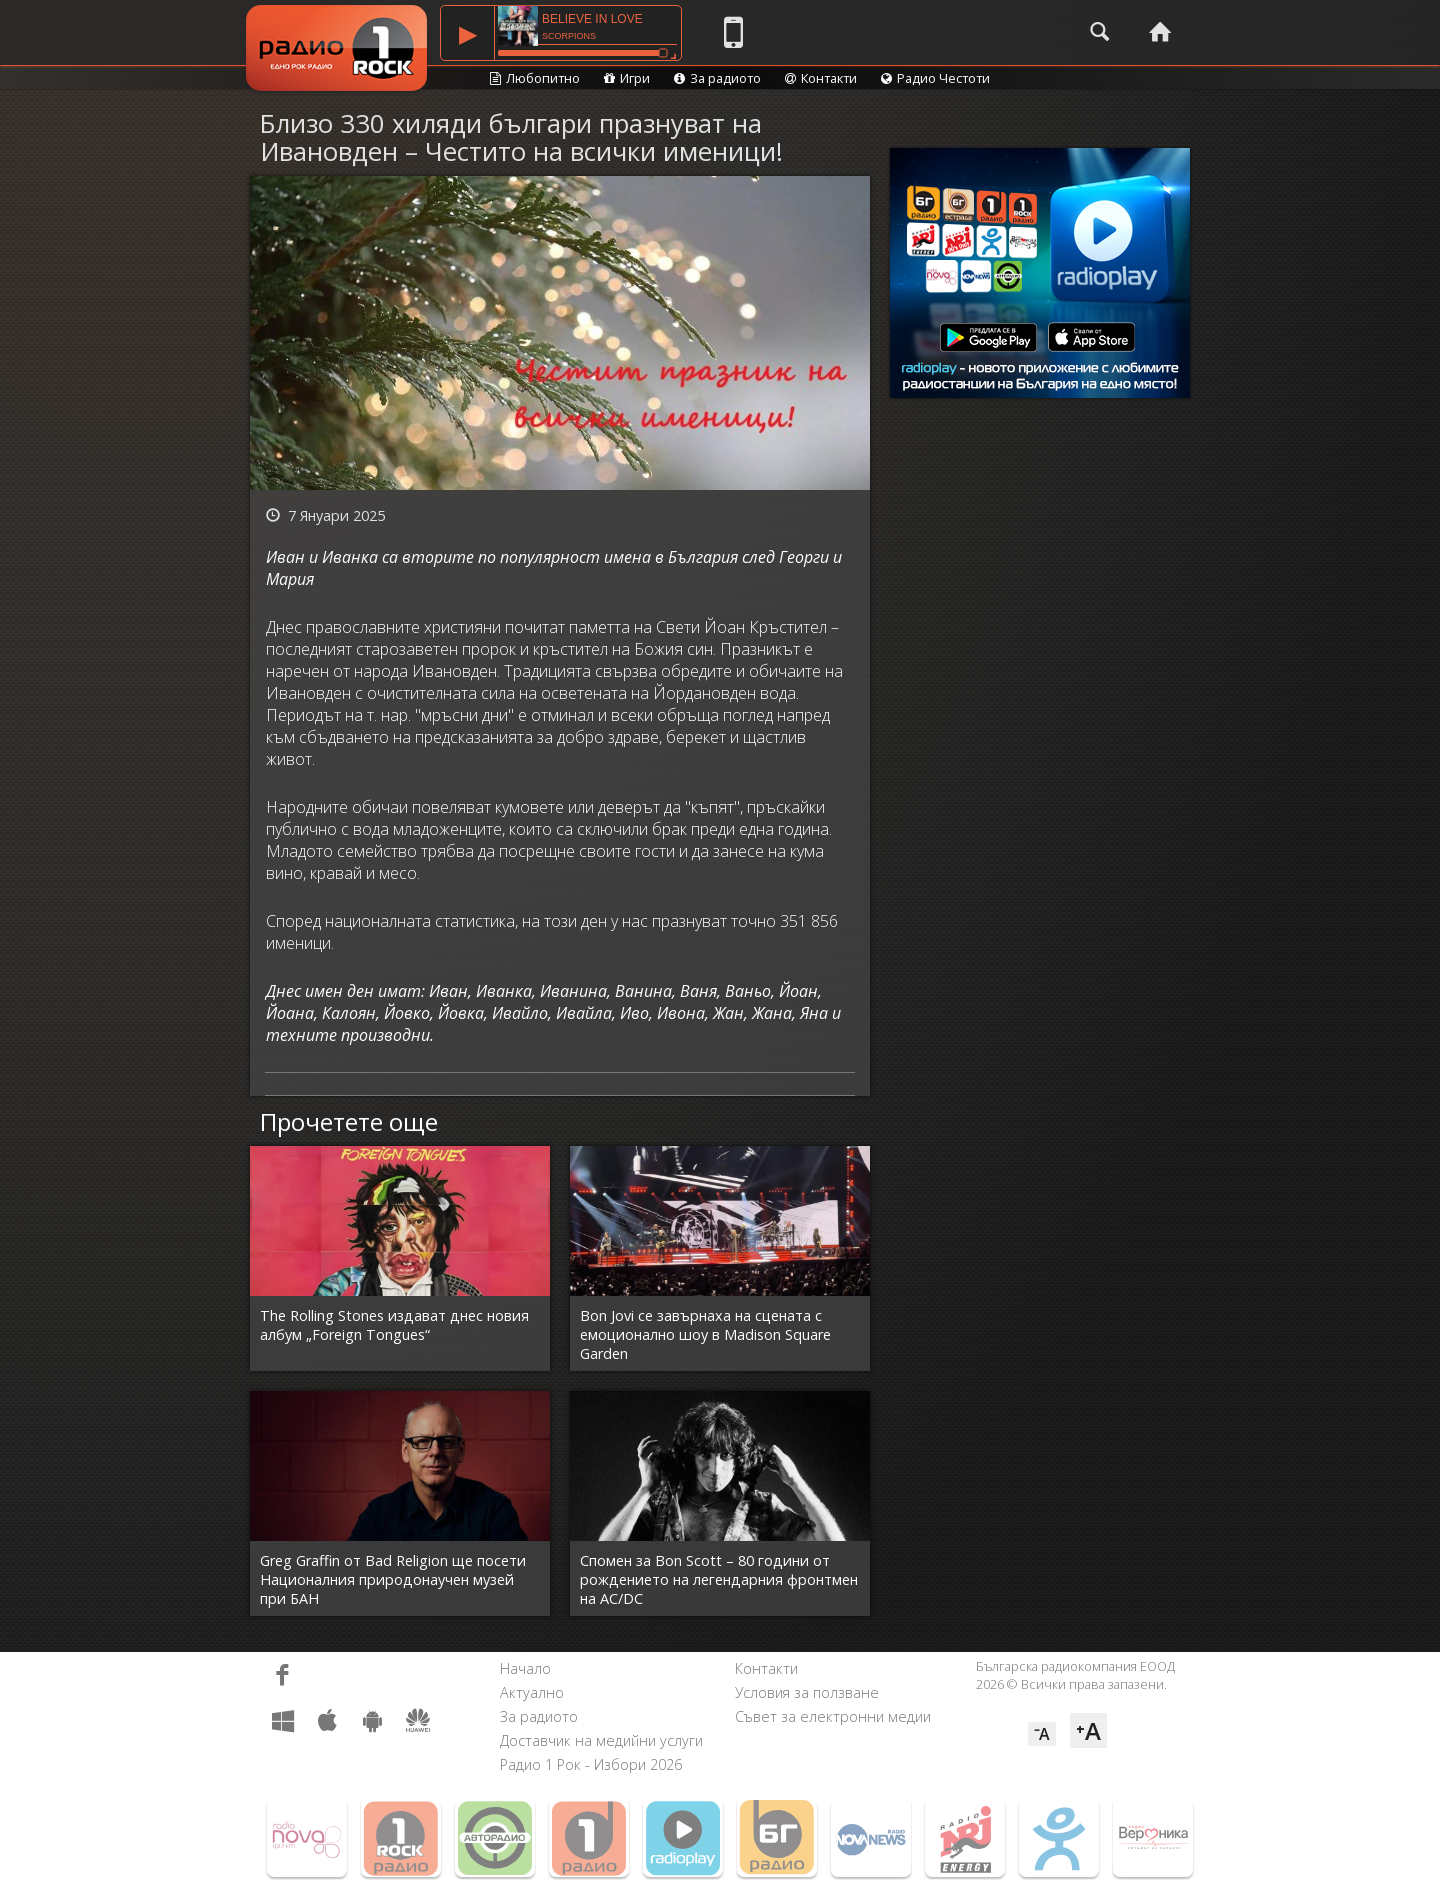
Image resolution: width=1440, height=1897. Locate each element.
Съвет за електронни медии (833, 1716)
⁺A (1088, 1730)
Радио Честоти (935, 78)
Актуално (532, 1692)
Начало (525, 1668)
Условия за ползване (807, 1692)
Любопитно (535, 78)
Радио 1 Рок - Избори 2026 (591, 1764)
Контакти (821, 78)
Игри (627, 78)
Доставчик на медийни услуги (601, 1740)
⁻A (1042, 1734)
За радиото (717, 78)
